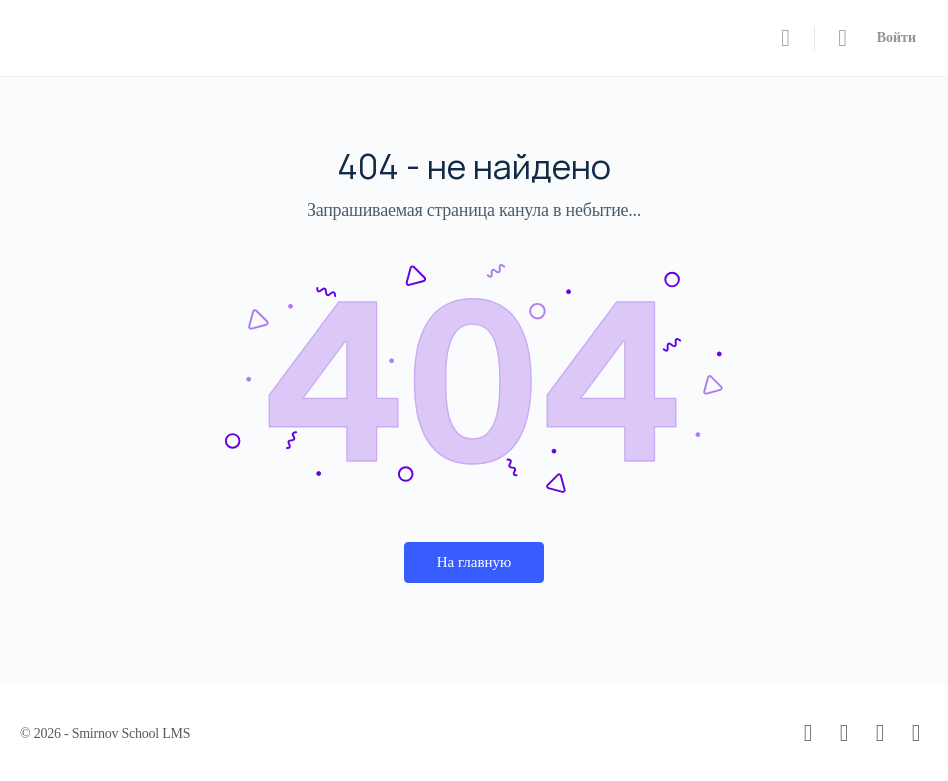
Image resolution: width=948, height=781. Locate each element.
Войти (896, 37)
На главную (474, 562)
